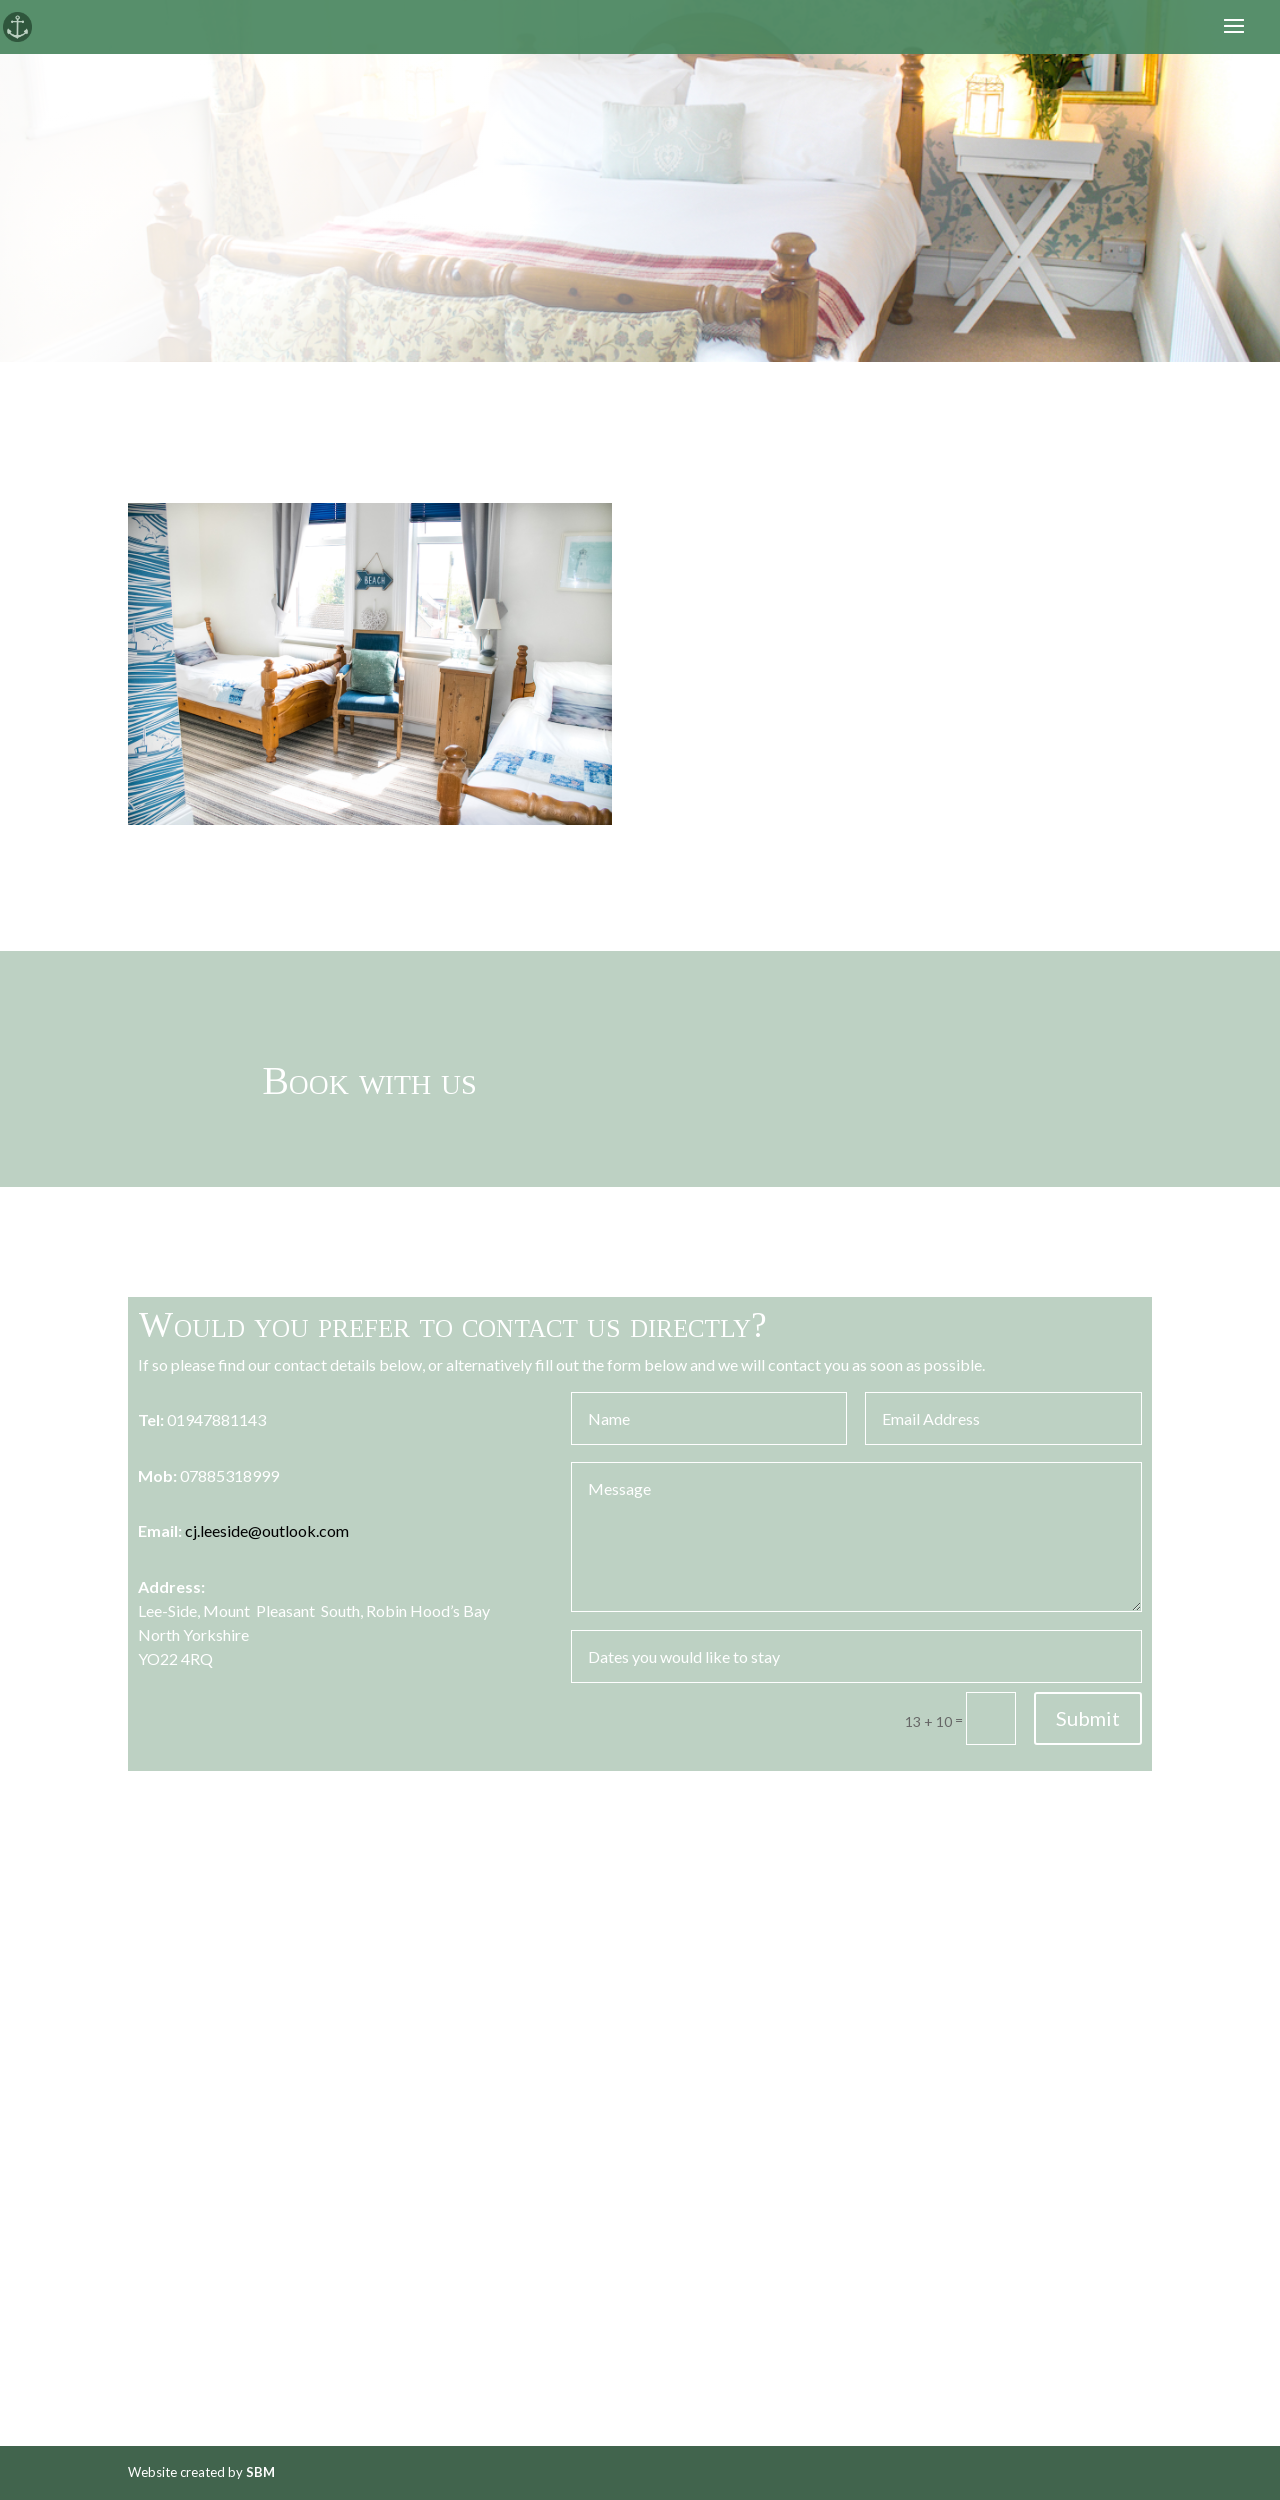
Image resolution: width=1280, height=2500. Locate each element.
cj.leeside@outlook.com (267, 1530)
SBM (260, 2472)
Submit (1088, 1718)
